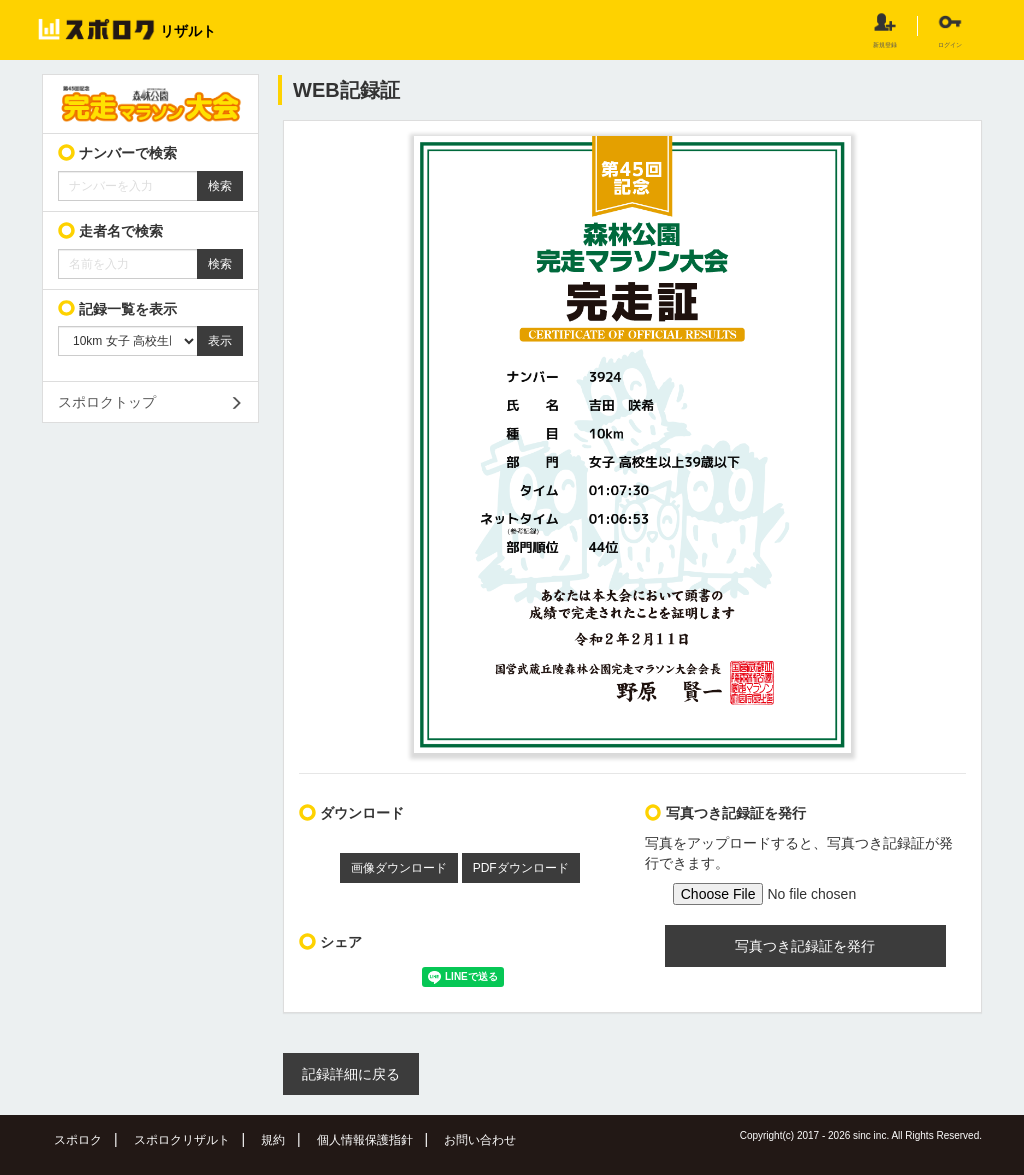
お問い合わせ (480, 1140)
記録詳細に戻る (351, 1074)
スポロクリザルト (182, 1140)
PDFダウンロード (521, 868)
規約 (273, 1140)
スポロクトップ (107, 402)
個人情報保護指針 (365, 1140)
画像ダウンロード (399, 868)
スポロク (78, 1140)
